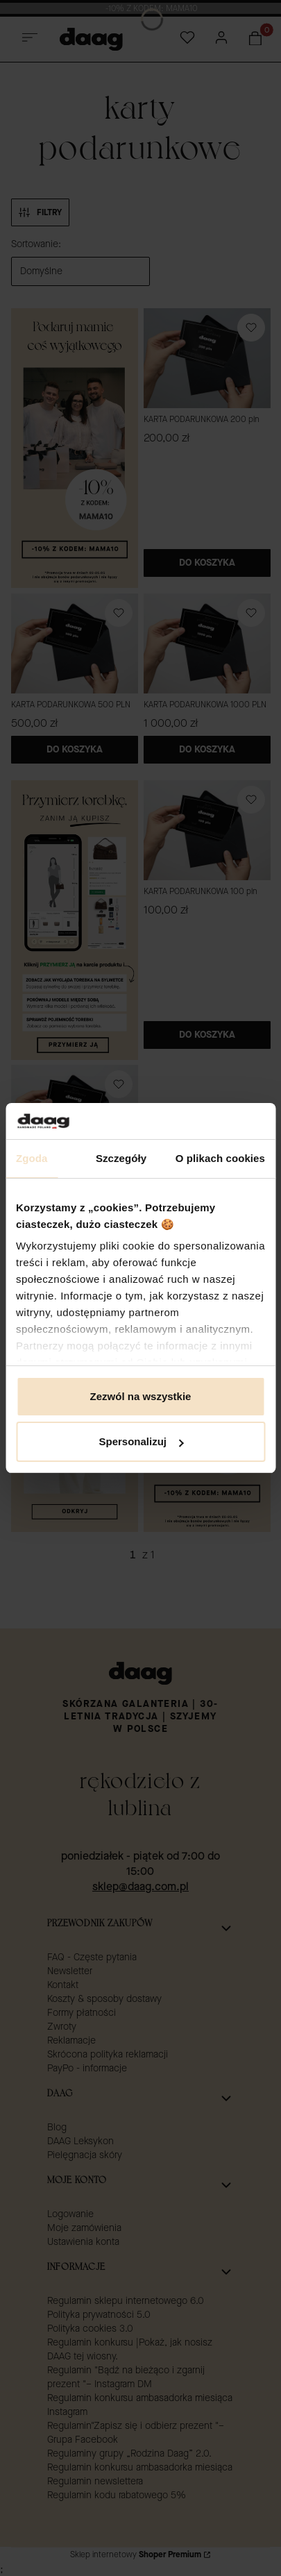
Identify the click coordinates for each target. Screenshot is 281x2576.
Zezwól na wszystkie (140, 1396)
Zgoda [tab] (32, 1158)
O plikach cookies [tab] (220, 1158)
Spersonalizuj (141, 1441)
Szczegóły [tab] (121, 1158)
